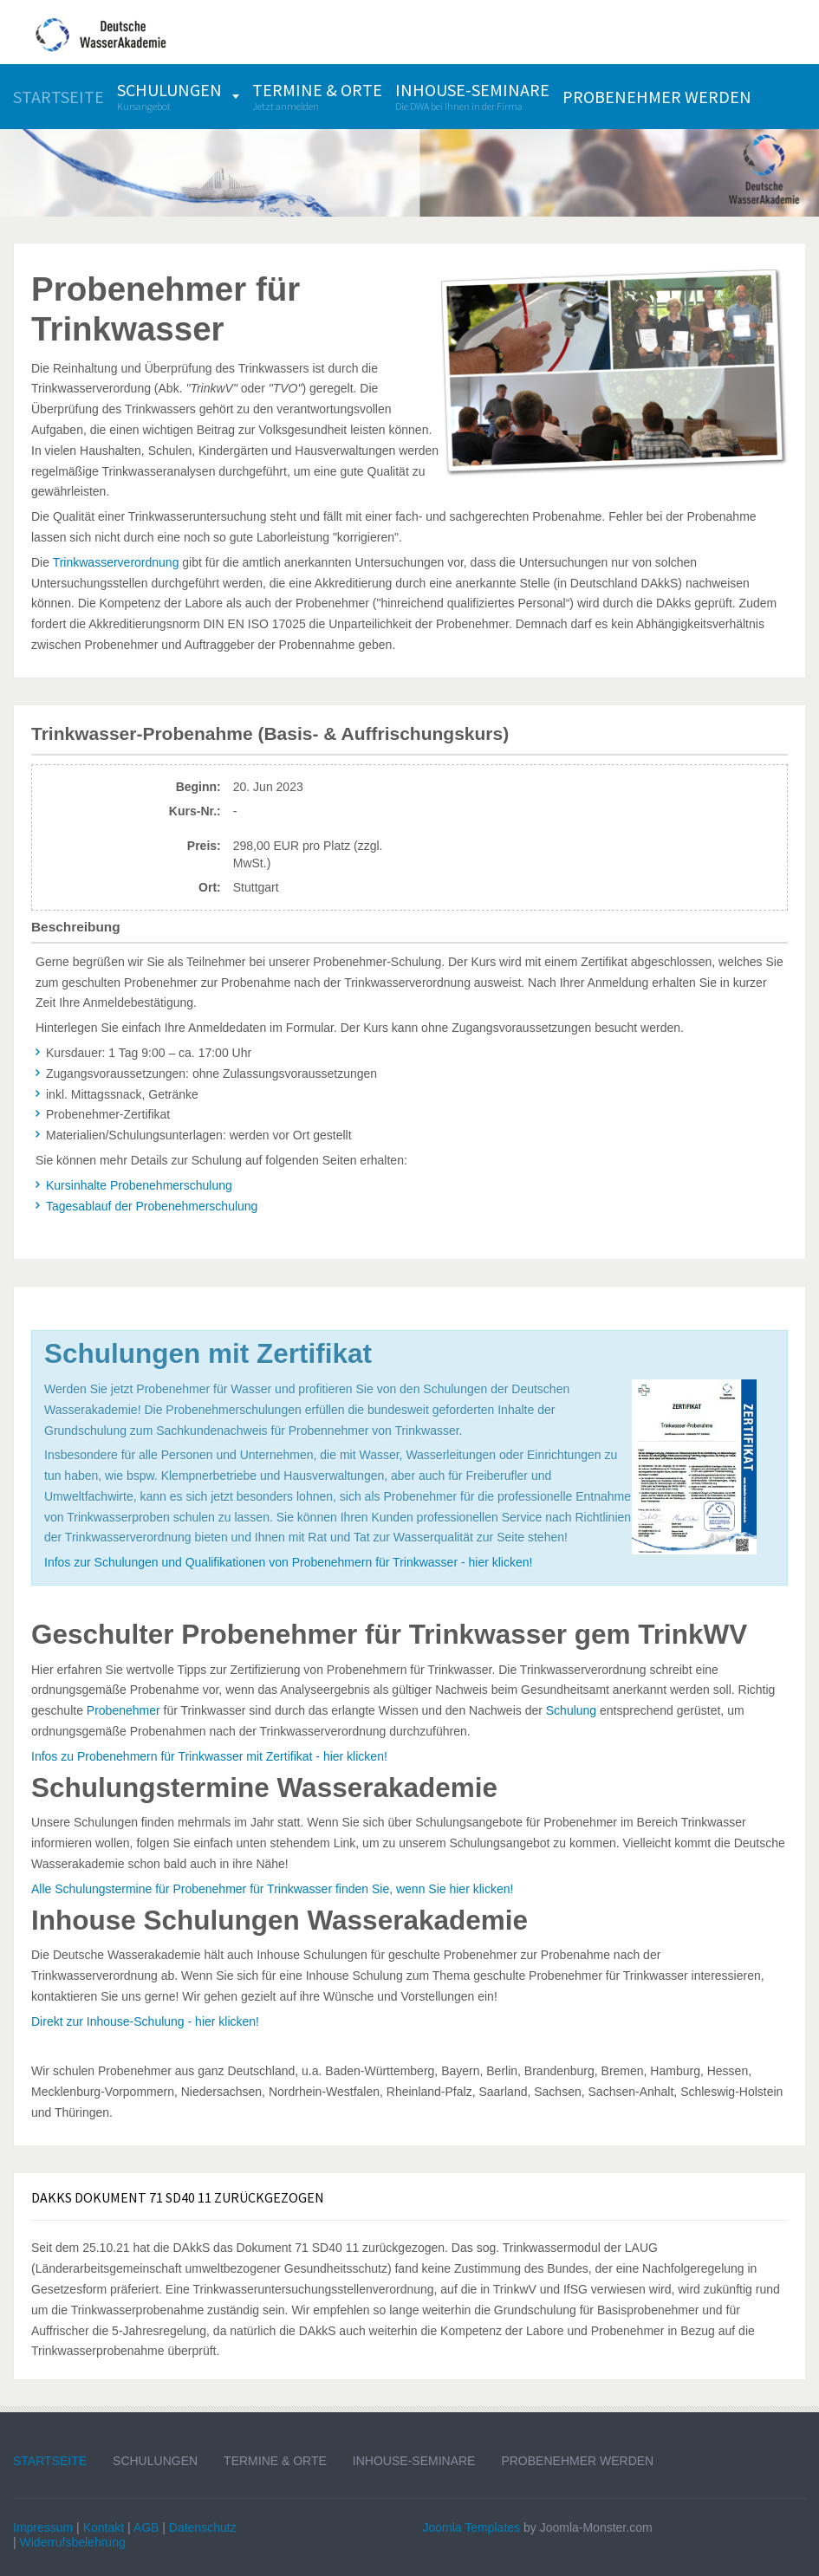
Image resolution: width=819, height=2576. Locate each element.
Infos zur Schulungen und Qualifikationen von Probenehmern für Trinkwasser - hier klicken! (288, 1562)
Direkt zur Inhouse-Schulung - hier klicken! (145, 2021)
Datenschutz (203, 2527)
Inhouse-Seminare (414, 2461)
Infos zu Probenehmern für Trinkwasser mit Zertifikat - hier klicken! (209, 1756)
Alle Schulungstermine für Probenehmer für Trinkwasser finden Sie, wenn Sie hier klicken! (272, 1889)
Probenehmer (123, 1710)
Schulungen (155, 2461)
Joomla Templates (472, 2527)
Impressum (43, 2527)
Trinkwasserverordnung (116, 562)
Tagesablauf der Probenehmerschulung (151, 1206)
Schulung (571, 1710)
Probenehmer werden (577, 2461)
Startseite (50, 2461)
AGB (146, 2527)
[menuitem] (58, 96)
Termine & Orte (275, 2461)
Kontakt (103, 2527)
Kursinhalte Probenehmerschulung (139, 1185)
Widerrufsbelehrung (73, 2542)
